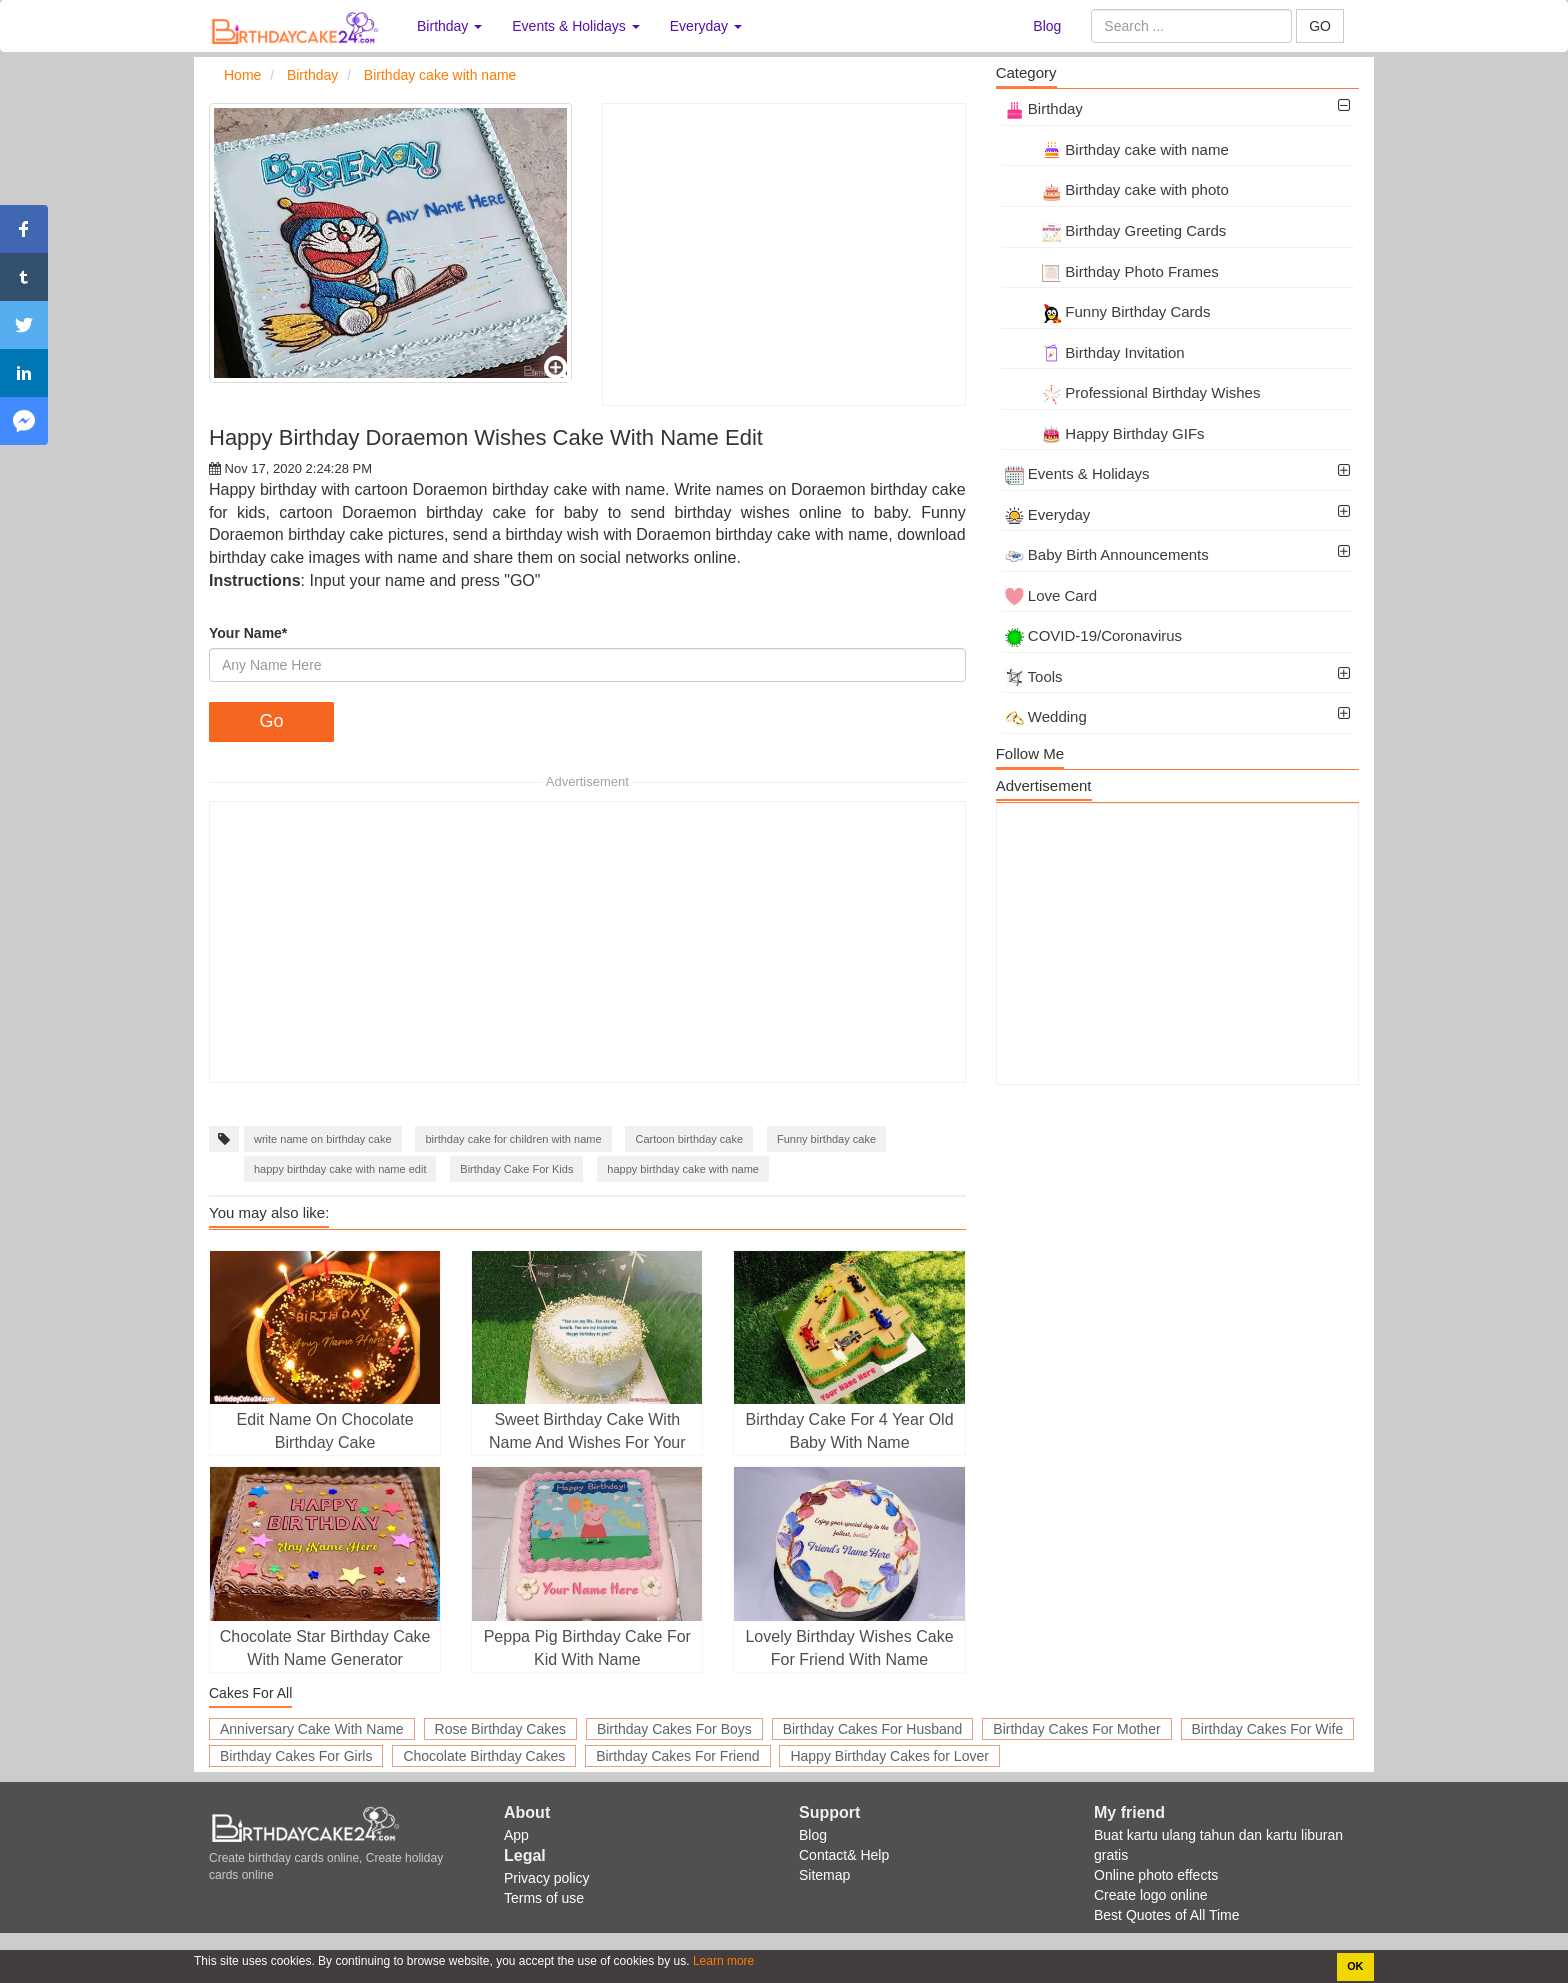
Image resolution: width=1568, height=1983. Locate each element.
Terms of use (544, 1898)
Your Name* (248, 633)
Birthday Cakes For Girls (296, 1756)
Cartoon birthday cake (689, 1139)
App (516, 1835)
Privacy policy (547, 1878)
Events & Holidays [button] (576, 26)
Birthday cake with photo (1117, 189)
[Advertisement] (783, 254)
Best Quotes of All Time (1167, 1915)
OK (1355, 1966)
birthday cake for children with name (513, 1139)
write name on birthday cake (323, 1139)
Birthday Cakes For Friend (677, 1756)
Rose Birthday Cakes (501, 1729)
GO (1320, 26)
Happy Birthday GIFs (1105, 433)
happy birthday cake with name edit (340, 1169)
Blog (1047, 26)
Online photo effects (1156, 1875)
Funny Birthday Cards (1108, 311)
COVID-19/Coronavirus (1093, 635)
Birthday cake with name (1117, 149)
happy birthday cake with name (683, 1169)
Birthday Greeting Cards (1116, 230)
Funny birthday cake (826, 1139)
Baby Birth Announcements (1107, 554)
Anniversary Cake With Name (312, 1729)
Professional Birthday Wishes (1133, 392)
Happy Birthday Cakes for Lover (889, 1756)
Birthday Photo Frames (1112, 271)
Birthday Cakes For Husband (873, 1729)
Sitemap (824, 1875)
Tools (1034, 676)
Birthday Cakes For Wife (1268, 1729)
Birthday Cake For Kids (516, 1169)
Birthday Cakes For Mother (1076, 1729)
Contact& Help (844, 1855)
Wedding (1046, 716)
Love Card (1051, 595)
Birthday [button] (449, 26)
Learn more (722, 1961)
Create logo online (1151, 1895)
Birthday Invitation (1095, 352)
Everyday (1048, 514)
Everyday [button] (706, 26)
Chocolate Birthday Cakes (484, 1756)
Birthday (1044, 108)
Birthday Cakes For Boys (674, 1729)
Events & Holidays (1077, 473)
